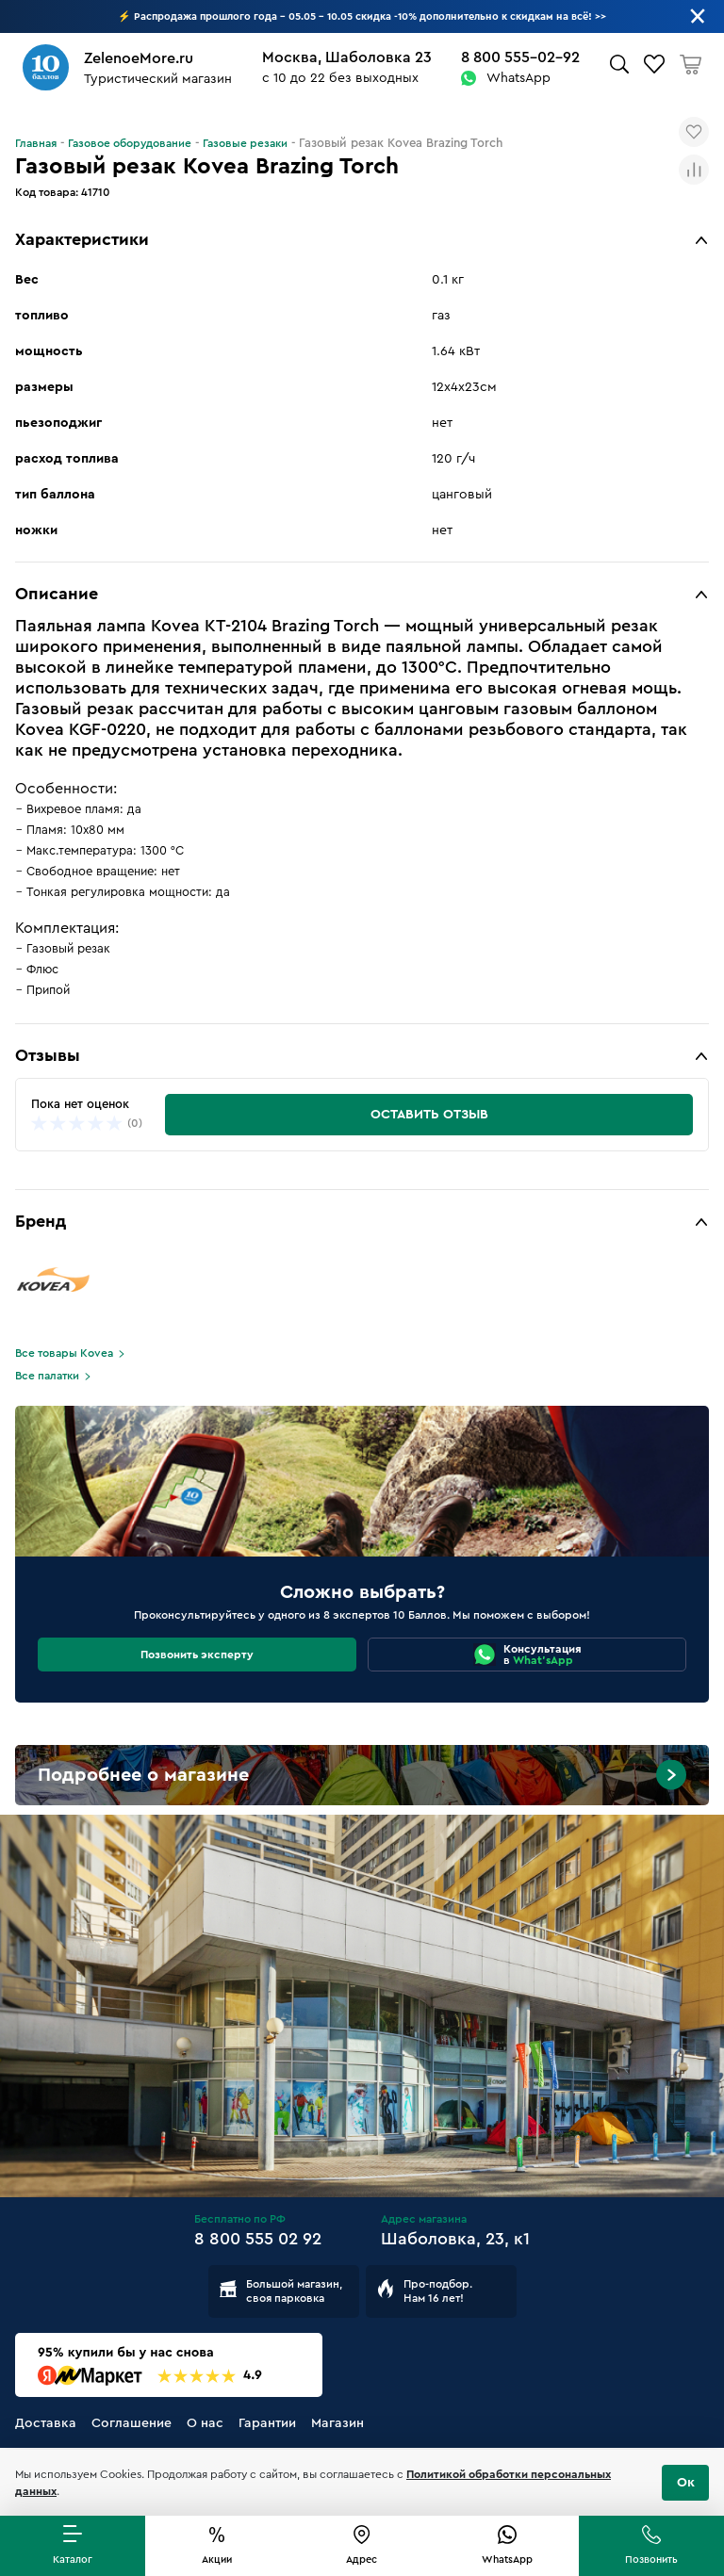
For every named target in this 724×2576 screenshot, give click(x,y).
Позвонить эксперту (197, 1654)
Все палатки (47, 1375)
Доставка (45, 2423)
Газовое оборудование (129, 143)
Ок (686, 2482)
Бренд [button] (40, 1221)
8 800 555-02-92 (520, 57)
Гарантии (267, 2423)
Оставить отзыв (429, 1114)
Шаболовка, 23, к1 (455, 2238)
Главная (36, 143)
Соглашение (131, 2423)
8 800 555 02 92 (257, 2238)
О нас (205, 2423)
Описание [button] (56, 593)
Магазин (337, 2423)
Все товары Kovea (64, 1353)
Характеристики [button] (82, 239)
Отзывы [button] (47, 1055)
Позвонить (651, 2559)
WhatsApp (518, 78)
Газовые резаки (245, 143)
